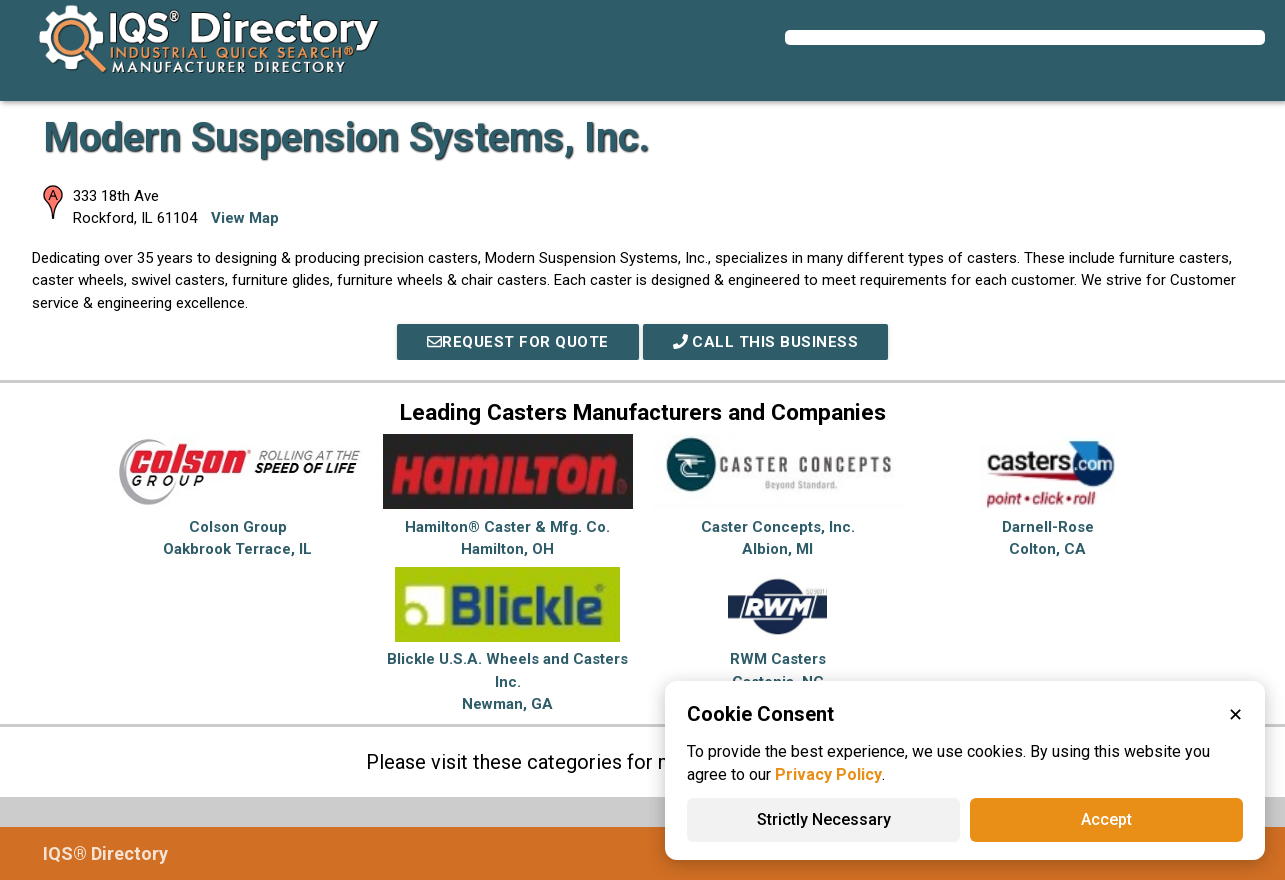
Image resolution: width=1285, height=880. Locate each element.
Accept (1106, 819)
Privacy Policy (828, 774)
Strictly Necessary (824, 819)
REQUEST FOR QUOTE (518, 342)
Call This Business (766, 342)
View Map (245, 218)
